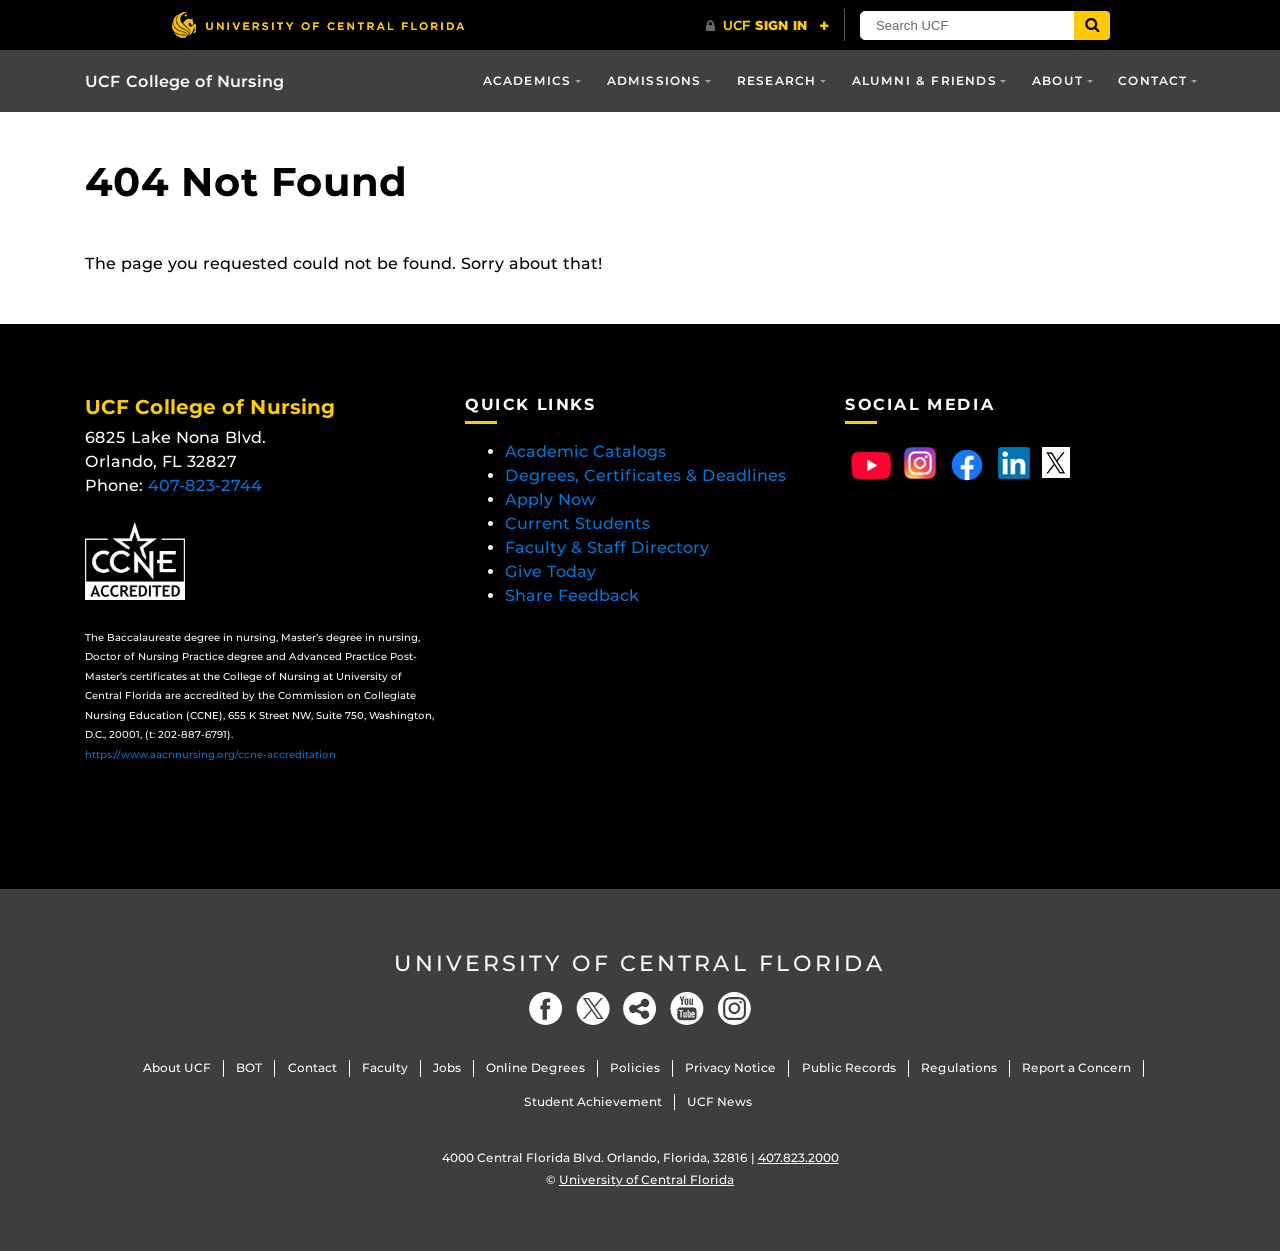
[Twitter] (593, 1008)
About (1057, 80)
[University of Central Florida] (318, 24)
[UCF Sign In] (767, 26)
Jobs (447, 1067)
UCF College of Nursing (184, 81)
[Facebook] (546, 1008)
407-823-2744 (205, 485)
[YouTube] (687, 1008)
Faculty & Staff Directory (607, 547)
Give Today (550, 571)
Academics (527, 80)
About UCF (177, 1067)
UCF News (719, 1101)
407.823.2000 (798, 1157)
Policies (635, 1067)
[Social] (640, 1008)
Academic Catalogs (585, 451)
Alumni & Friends (924, 80)
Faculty (385, 1067)
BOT (249, 1067)
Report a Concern (1076, 1067)
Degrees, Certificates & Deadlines (648, 475)
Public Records (849, 1067)
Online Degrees (535, 1067)
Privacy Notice (730, 1067)
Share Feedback (572, 595)
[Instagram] (734, 1008)
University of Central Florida (640, 963)
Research (777, 80)
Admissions (654, 80)
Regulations (959, 1067)
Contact (1152, 80)
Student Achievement (593, 1101)
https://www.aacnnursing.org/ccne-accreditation (210, 754)
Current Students (577, 523)
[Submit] (1092, 25)
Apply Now (550, 499)
